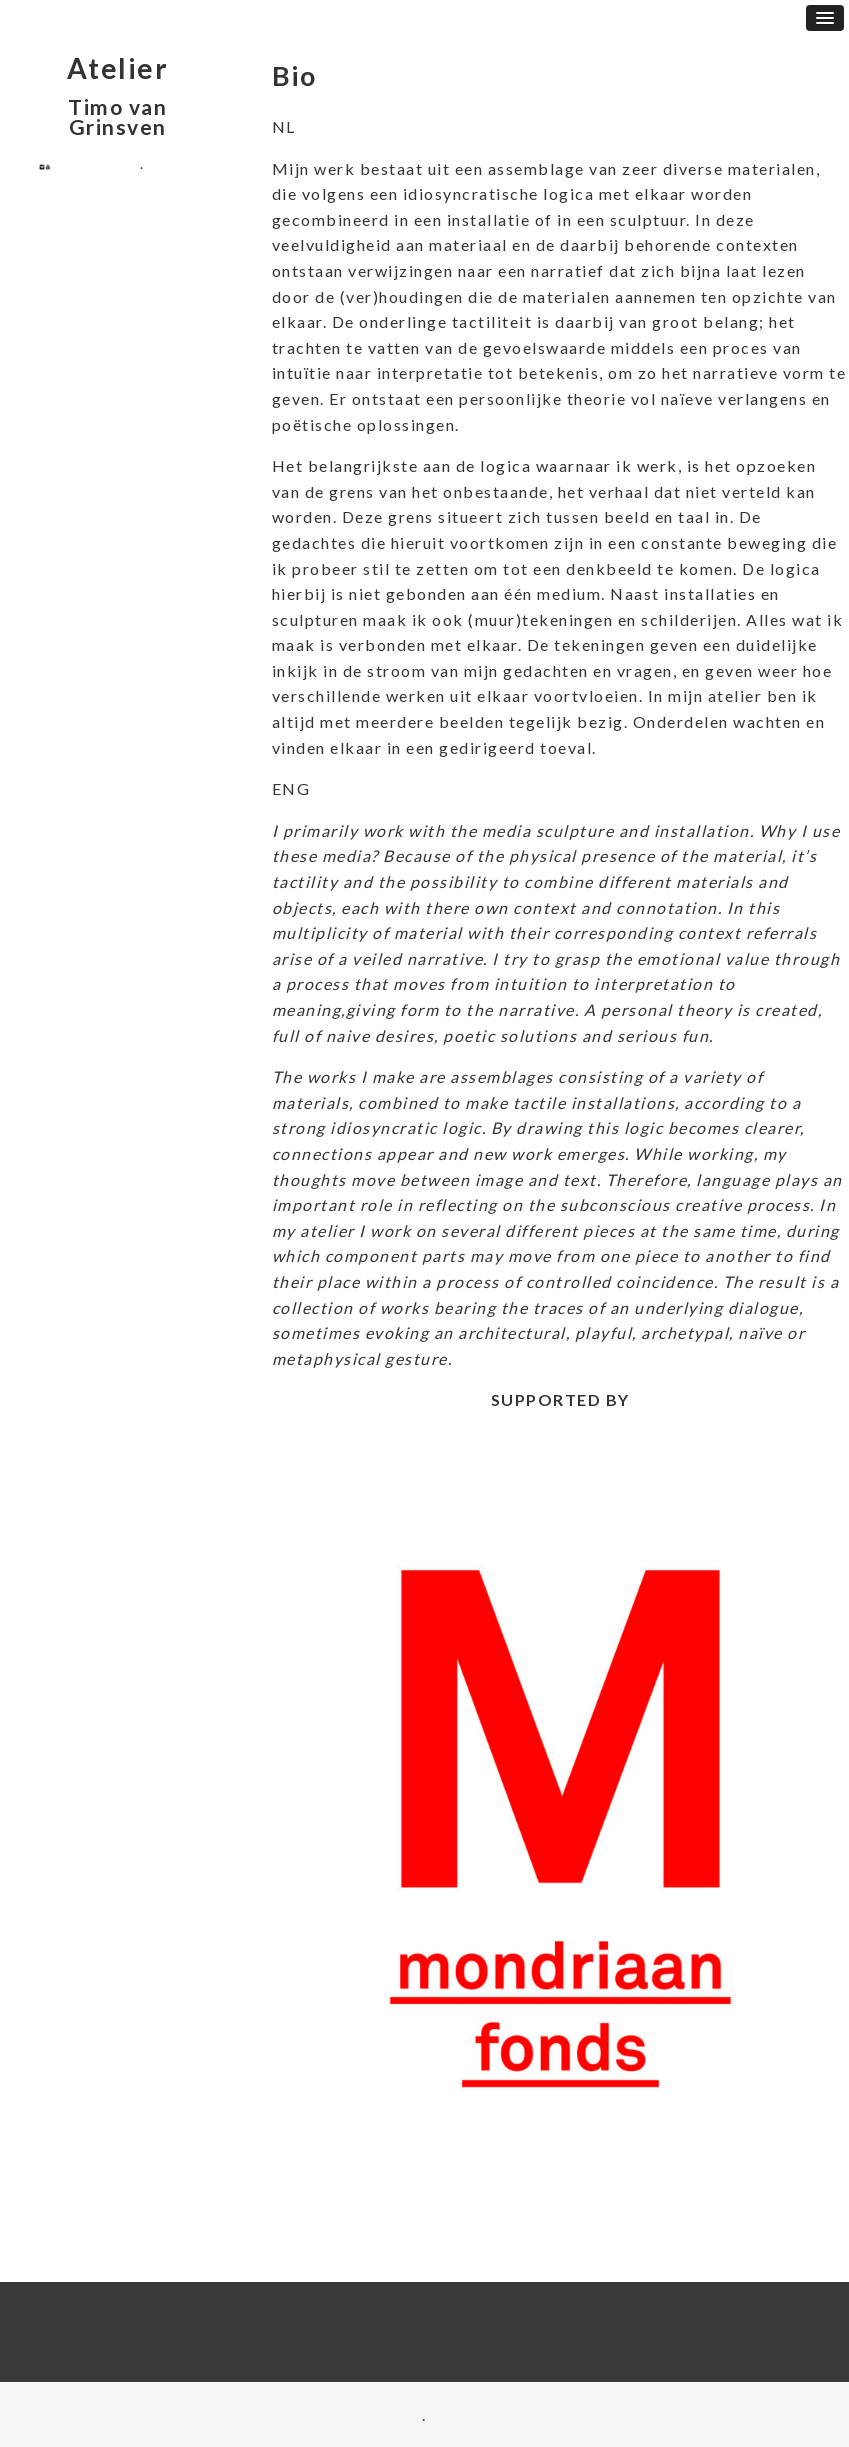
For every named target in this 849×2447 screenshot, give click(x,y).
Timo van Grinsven (117, 116)
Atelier (118, 68)
